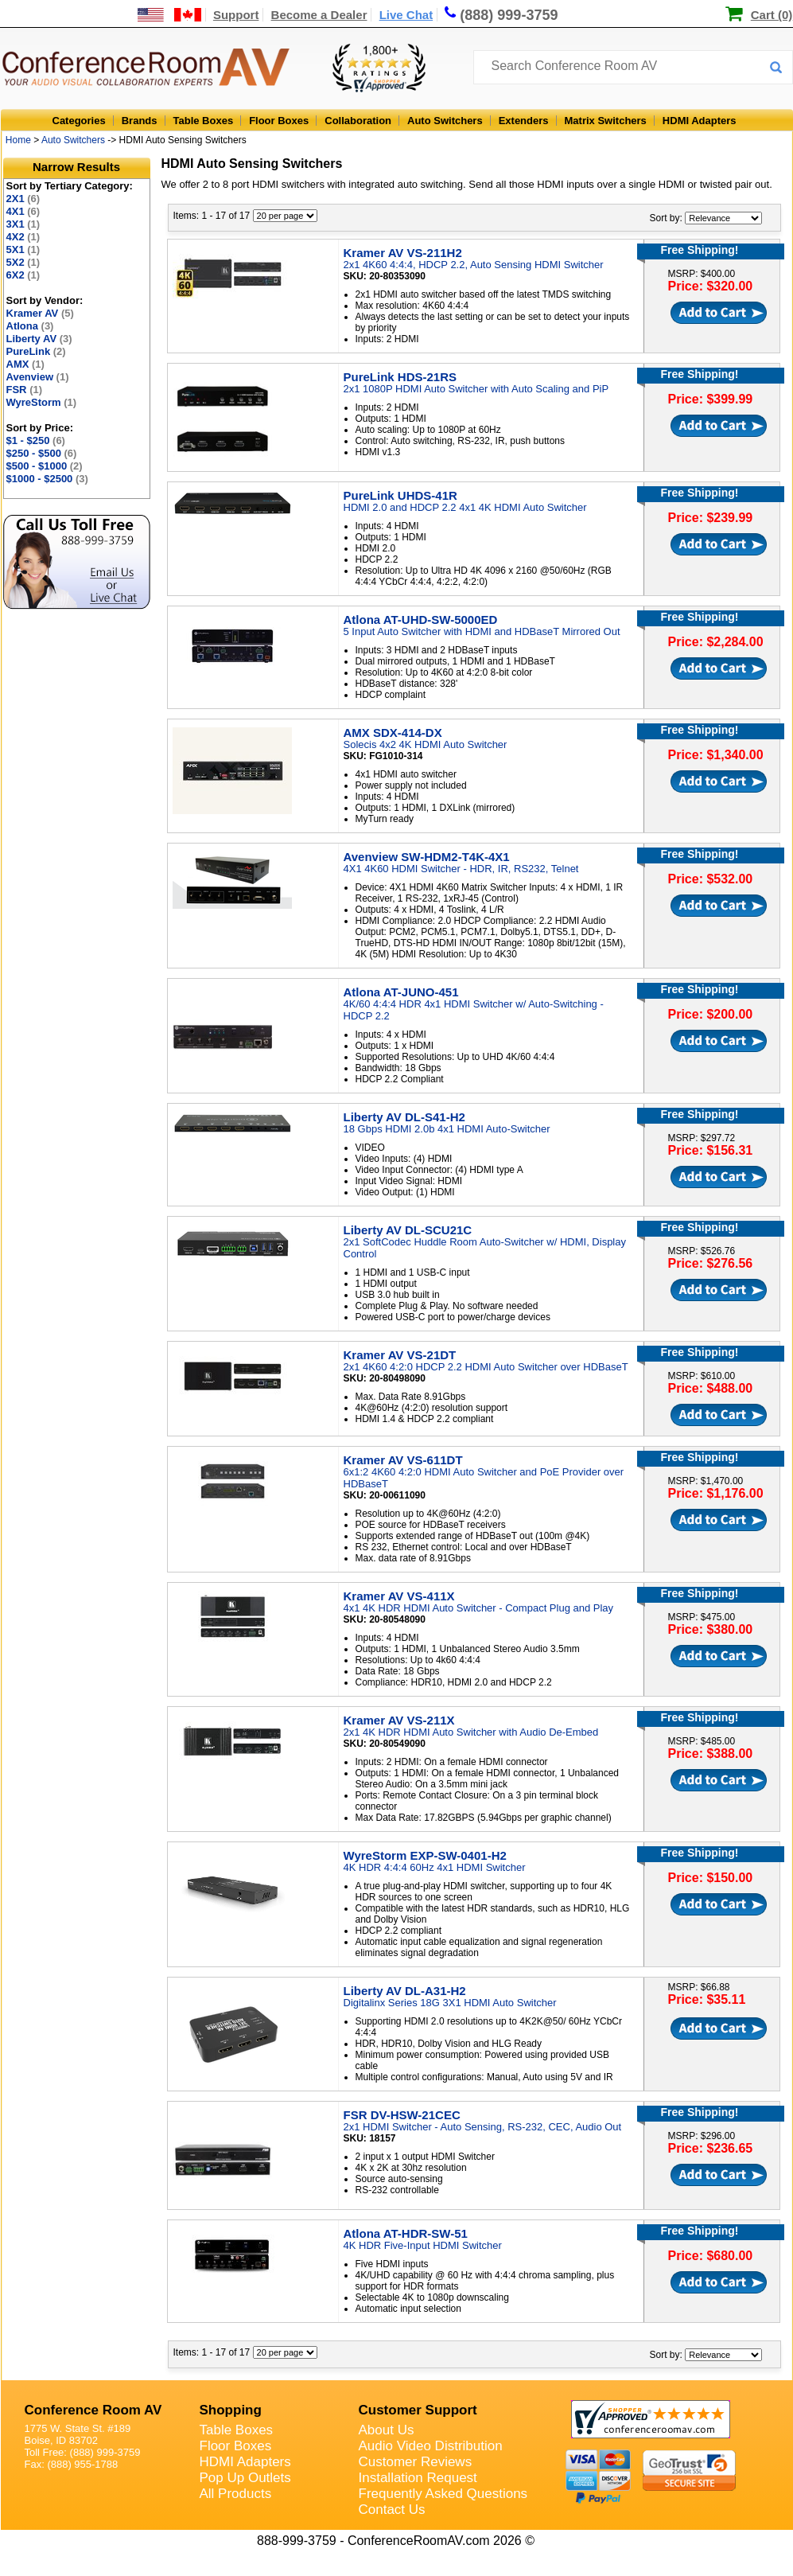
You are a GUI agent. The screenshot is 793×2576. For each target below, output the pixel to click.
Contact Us (392, 2509)
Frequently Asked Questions (443, 2493)
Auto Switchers (445, 121)
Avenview (37, 377)
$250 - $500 (41, 453)
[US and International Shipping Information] (170, 14)
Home (18, 140)
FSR (24, 390)
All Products (236, 2493)
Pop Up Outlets (245, 2477)
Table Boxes (203, 121)
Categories (79, 121)
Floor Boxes (279, 121)
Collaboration (358, 121)
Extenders (524, 121)
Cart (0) (772, 14)
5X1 (23, 249)
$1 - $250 (35, 440)
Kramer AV (40, 313)
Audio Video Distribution (431, 2445)
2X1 (23, 199)
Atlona (30, 326)
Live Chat (406, 14)
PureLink (36, 351)
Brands (139, 121)
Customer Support (418, 2410)
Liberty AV (39, 339)
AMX (25, 364)
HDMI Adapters (700, 121)
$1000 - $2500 (47, 479)
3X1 (23, 224)
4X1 (23, 211)
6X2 (23, 275)
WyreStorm (41, 402)
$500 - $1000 (44, 466)
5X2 (23, 262)
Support (236, 14)
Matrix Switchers (606, 121)
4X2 (23, 237)
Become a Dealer (319, 14)
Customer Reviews (415, 2461)
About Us (386, 2430)
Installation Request (418, 2477)
